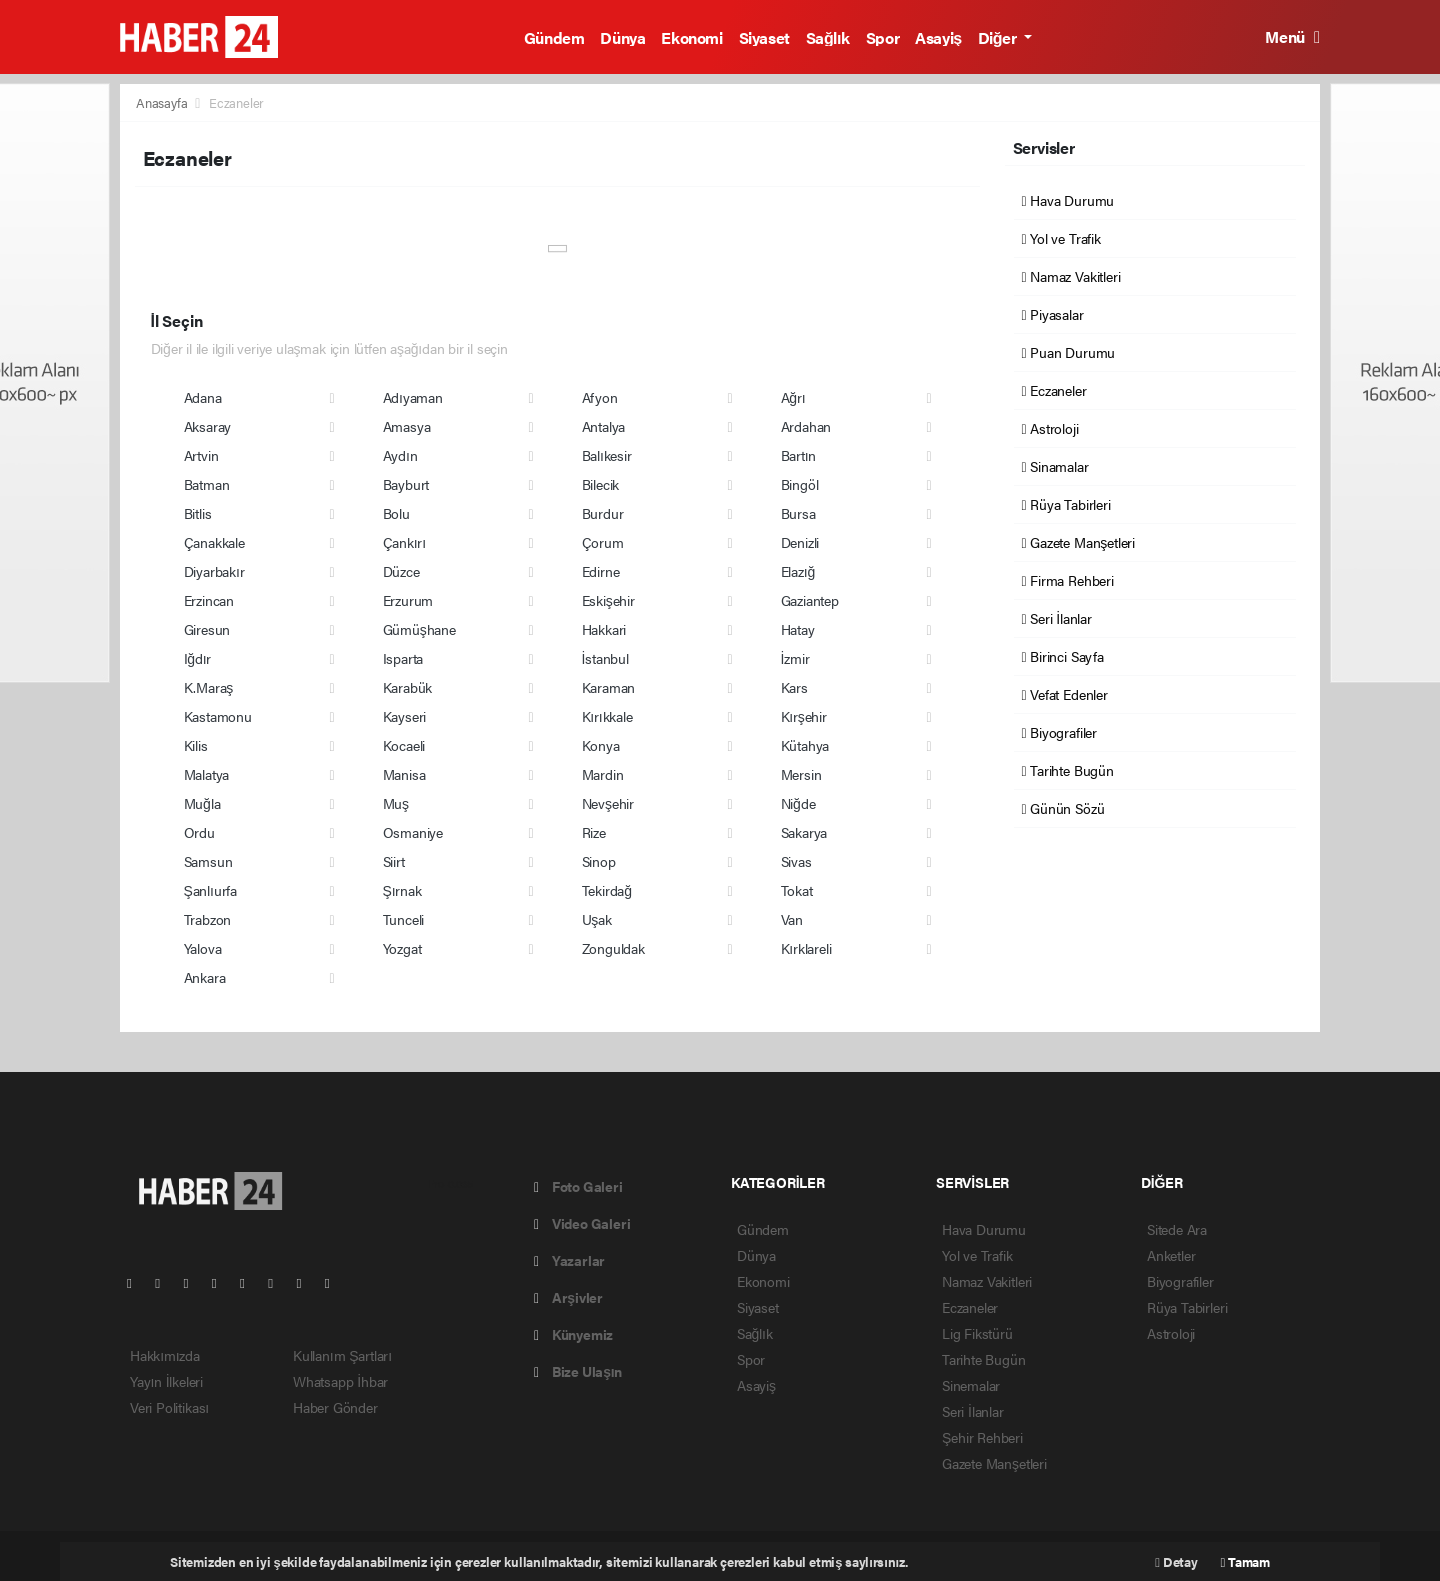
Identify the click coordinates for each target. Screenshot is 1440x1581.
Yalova (203, 948)
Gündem (554, 37)
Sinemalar (971, 1385)
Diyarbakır (214, 571)
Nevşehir (608, 803)
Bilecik (601, 484)
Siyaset (764, 37)
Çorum (603, 542)
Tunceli (404, 919)
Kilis (196, 745)
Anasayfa (163, 102)
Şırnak (402, 890)
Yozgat (402, 948)
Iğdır (198, 658)
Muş (396, 803)
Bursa (798, 513)
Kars (794, 687)
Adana (203, 397)
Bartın (799, 455)
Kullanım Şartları (342, 1355)
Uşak (597, 919)
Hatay (798, 629)
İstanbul (605, 658)
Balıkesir (607, 455)
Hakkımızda (165, 1355)
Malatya (207, 774)
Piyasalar (1053, 314)
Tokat (797, 890)
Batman (207, 484)
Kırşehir (804, 716)
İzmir (795, 658)
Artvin (201, 455)
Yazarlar (569, 1260)
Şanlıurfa (211, 890)
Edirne (601, 571)
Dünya (622, 37)
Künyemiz (573, 1334)
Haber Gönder (335, 1407)
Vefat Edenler (1065, 694)
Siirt (394, 861)
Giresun (207, 629)
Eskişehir (608, 600)
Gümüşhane (419, 629)
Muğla (202, 803)
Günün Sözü (1063, 808)
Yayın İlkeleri (166, 1381)
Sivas (796, 861)
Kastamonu (218, 716)
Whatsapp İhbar (340, 1381)
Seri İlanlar (1057, 618)
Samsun (208, 861)
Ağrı (793, 397)
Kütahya (805, 745)
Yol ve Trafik (1061, 238)
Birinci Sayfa (1063, 656)
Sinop (599, 861)
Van (792, 919)
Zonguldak (613, 948)
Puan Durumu (1069, 352)
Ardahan (806, 426)
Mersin (801, 774)
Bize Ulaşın (578, 1371)
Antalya (604, 426)
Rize (594, 832)
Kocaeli (404, 745)
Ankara (205, 977)
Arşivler (568, 1297)
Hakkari (604, 629)
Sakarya (804, 832)
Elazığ (798, 571)
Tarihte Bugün (1068, 770)
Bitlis (198, 513)
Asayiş (938, 37)
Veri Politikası (169, 1407)
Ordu (199, 832)
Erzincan (209, 600)
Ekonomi (691, 37)
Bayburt (406, 484)
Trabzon (208, 919)
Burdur (603, 513)
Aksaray (208, 426)
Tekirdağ (607, 890)
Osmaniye (413, 832)
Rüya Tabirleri (1066, 504)
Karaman (609, 687)
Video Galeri (582, 1223)
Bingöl (800, 484)
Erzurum (408, 600)
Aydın (400, 455)
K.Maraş (209, 687)
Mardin (603, 774)
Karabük (408, 687)
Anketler (1171, 1255)
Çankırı (404, 542)
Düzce (401, 571)
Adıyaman (413, 397)
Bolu (396, 513)
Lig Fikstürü (977, 1333)
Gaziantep (810, 600)
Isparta (403, 658)
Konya (601, 745)
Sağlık (828, 37)
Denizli (800, 542)
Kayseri (405, 716)
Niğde (798, 803)
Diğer (999, 37)
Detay (1176, 1561)
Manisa (404, 774)
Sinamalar (1055, 466)
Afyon (600, 397)
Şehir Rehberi (982, 1437)
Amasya (407, 426)
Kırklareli (806, 948)
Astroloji (1050, 428)
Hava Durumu (1068, 200)
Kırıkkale (607, 716)
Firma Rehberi (1068, 580)
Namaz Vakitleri (1071, 276)
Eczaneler (236, 102)
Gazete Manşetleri (1078, 542)
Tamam (1245, 1561)
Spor (882, 37)
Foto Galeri (578, 1186)
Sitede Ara (1177, 1229)
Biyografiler (1059, 732)
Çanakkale (214, 542)
